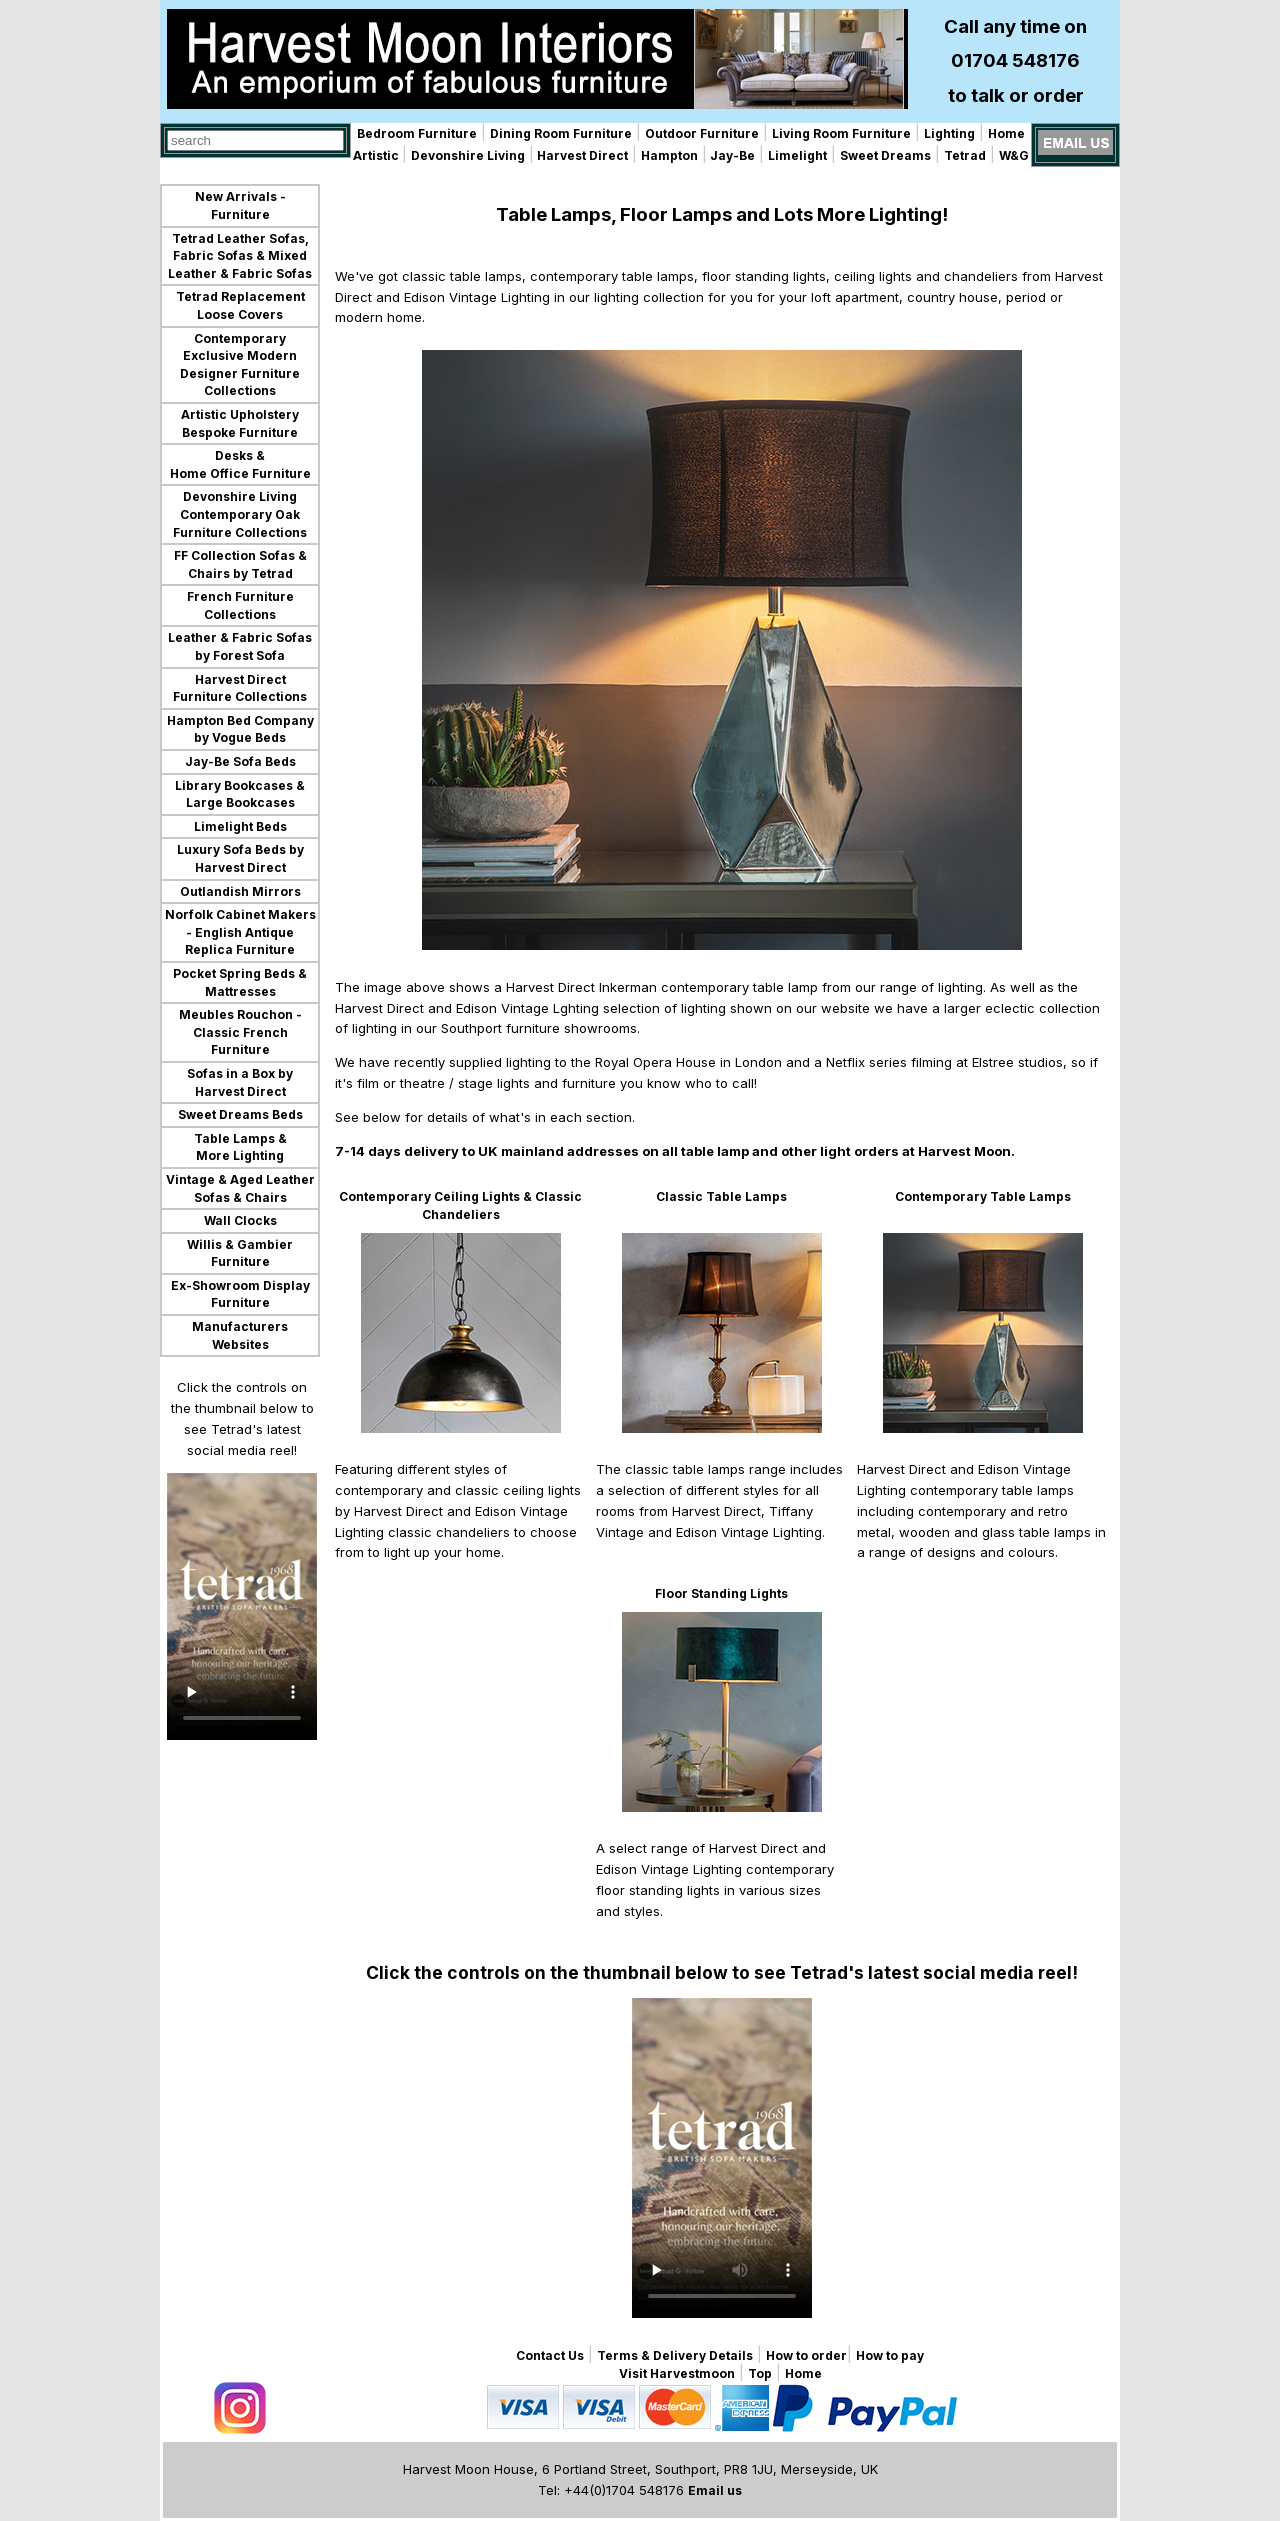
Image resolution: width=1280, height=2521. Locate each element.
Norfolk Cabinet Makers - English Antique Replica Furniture (240, 932)
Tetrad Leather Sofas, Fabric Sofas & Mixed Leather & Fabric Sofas (240, 256)
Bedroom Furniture (417, 133)
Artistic (377, 155)
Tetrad (965, 155)
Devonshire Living (468, 155)
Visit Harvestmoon (677, 2373)
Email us (715, 2490)
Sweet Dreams (885, 155)
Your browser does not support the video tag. (242, 1606)
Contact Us (550, 2355)
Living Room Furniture (841, 133)
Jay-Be (731, 155)
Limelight (797, 155)
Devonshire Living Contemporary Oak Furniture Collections (240, 514)
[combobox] (255, 140)
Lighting (949, 133)
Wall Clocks (240, 1220)
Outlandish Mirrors (240, 891)
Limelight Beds (240, 826)
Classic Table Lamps (721, 1196)
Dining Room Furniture (561, 133)
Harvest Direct (581, 155)
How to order (806, 2355)
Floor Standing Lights (721, 1593)
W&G (1014, 155)
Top (760, 2373)
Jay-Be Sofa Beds (240, 761)
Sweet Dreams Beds (240, 1114)
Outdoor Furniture (702, 133)
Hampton (669, 155)
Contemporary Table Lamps (983, 1196)
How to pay (890, 2355)
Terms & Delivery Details (675, 2355)
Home (1006, 133)
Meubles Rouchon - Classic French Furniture (240, 1032)
